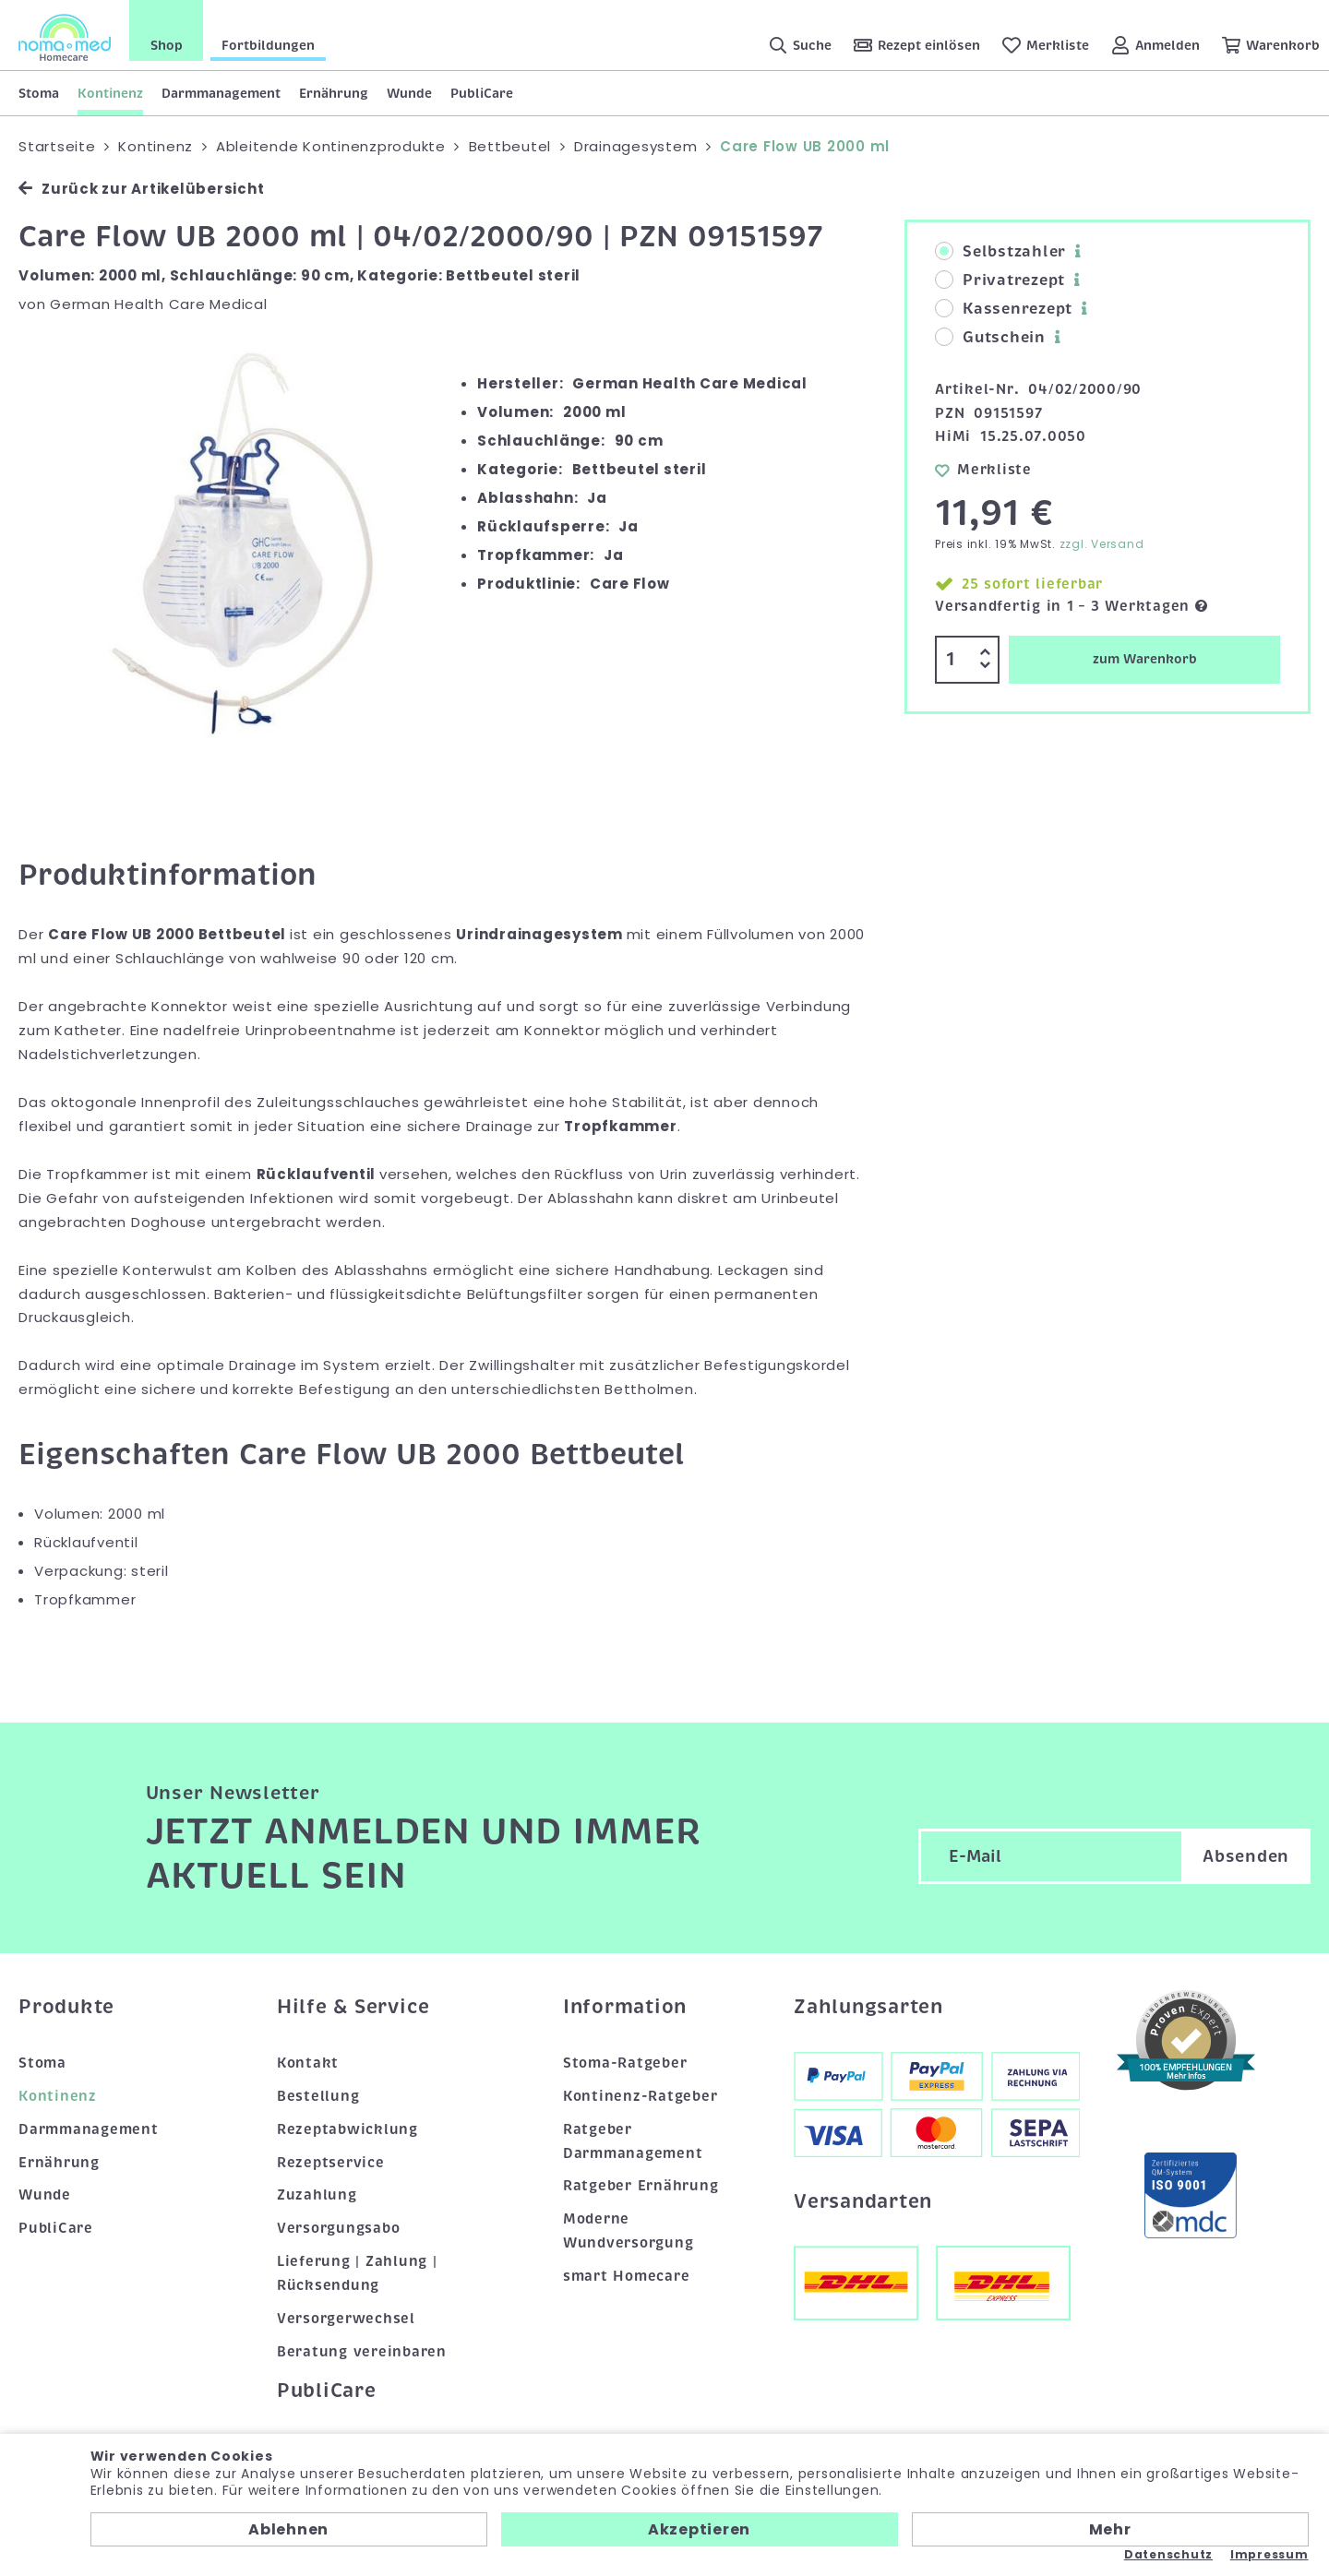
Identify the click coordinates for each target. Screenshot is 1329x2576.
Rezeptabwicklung (347, 2129)
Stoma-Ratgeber (625, 2063)
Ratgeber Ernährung (641, 2185)
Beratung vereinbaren (362, 2351)
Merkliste (983, 469)
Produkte (66, 2007)
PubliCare (481, 93)
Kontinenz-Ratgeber (640, 2096)
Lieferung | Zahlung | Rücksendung (357, 2273)
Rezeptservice (331, 2162)
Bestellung (318, 2096)
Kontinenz (110, 93)
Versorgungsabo (339, 2228)
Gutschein (990, 337)
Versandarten (863, 2201)
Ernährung (333, 93)
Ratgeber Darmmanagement (633, 2141)
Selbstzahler (1000, 252)
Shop (166, 45)
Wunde (409, 93)
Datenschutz (1168, 2554)
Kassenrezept (1003, 309)
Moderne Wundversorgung (628, 2231)
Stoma (38, 93)
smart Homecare (626, 2276)
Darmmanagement (221, 93)
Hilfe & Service (353, 2007)
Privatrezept (1000, 280)
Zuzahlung (317, 2195)
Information (625, 2007)
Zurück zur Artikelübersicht (141, 188)
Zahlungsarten (868, 2007)
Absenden (1246, 1856)
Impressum (1269, 2554)
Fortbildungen (268, 45)
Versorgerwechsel (346, 2318)
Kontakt (308, 2063)
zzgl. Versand (1102, 544)
